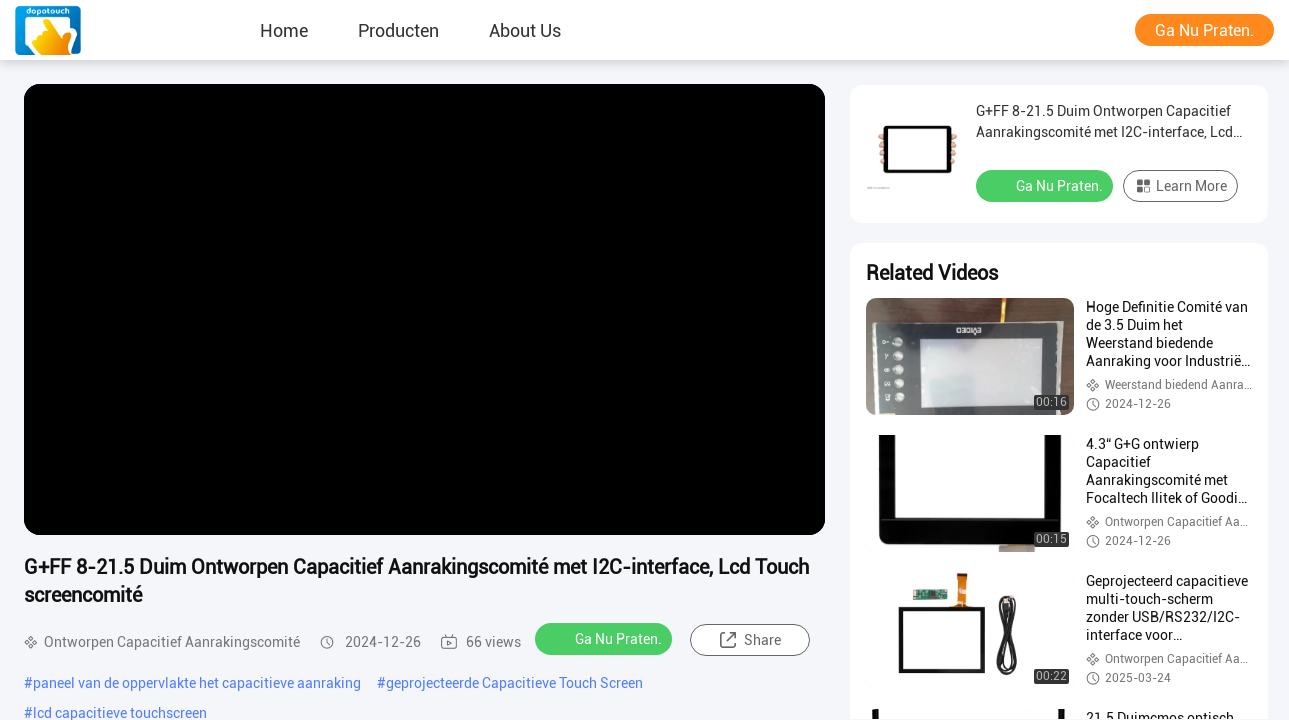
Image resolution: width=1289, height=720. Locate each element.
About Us (525, 30)
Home (284, 30)
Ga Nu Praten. (1204, 30)
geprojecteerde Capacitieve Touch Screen (514, 683)
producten (398, 30)
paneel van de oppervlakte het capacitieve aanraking (197, 683)
